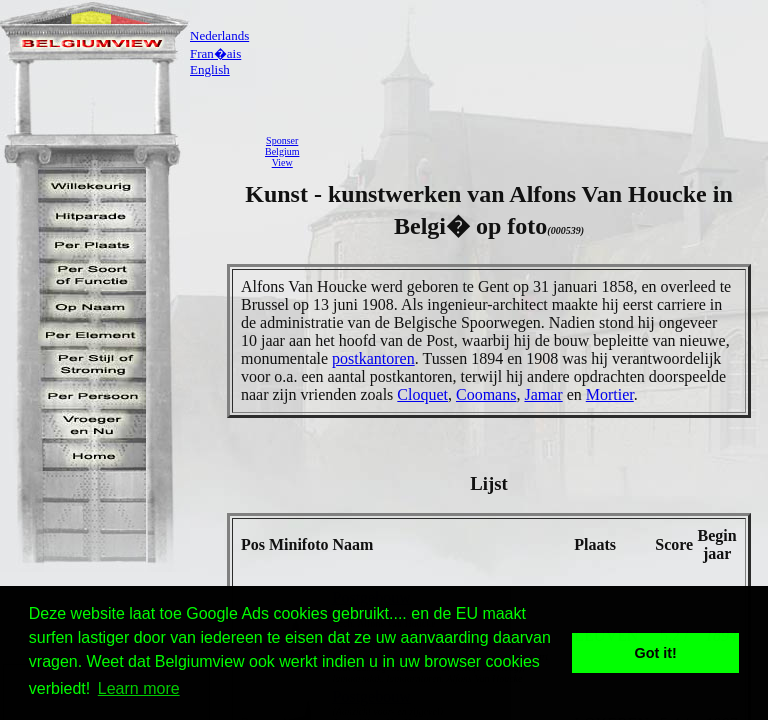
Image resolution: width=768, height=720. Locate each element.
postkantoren (373, 358)
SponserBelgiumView (282, 151)
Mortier (610, 394)
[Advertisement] (539, 151)
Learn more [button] (139, 688)
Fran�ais (215, 53)
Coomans (486, 394)
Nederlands (219, 35)
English (210, 69)
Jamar (543, 394)
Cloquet (422, 394)
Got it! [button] (656, 653)
